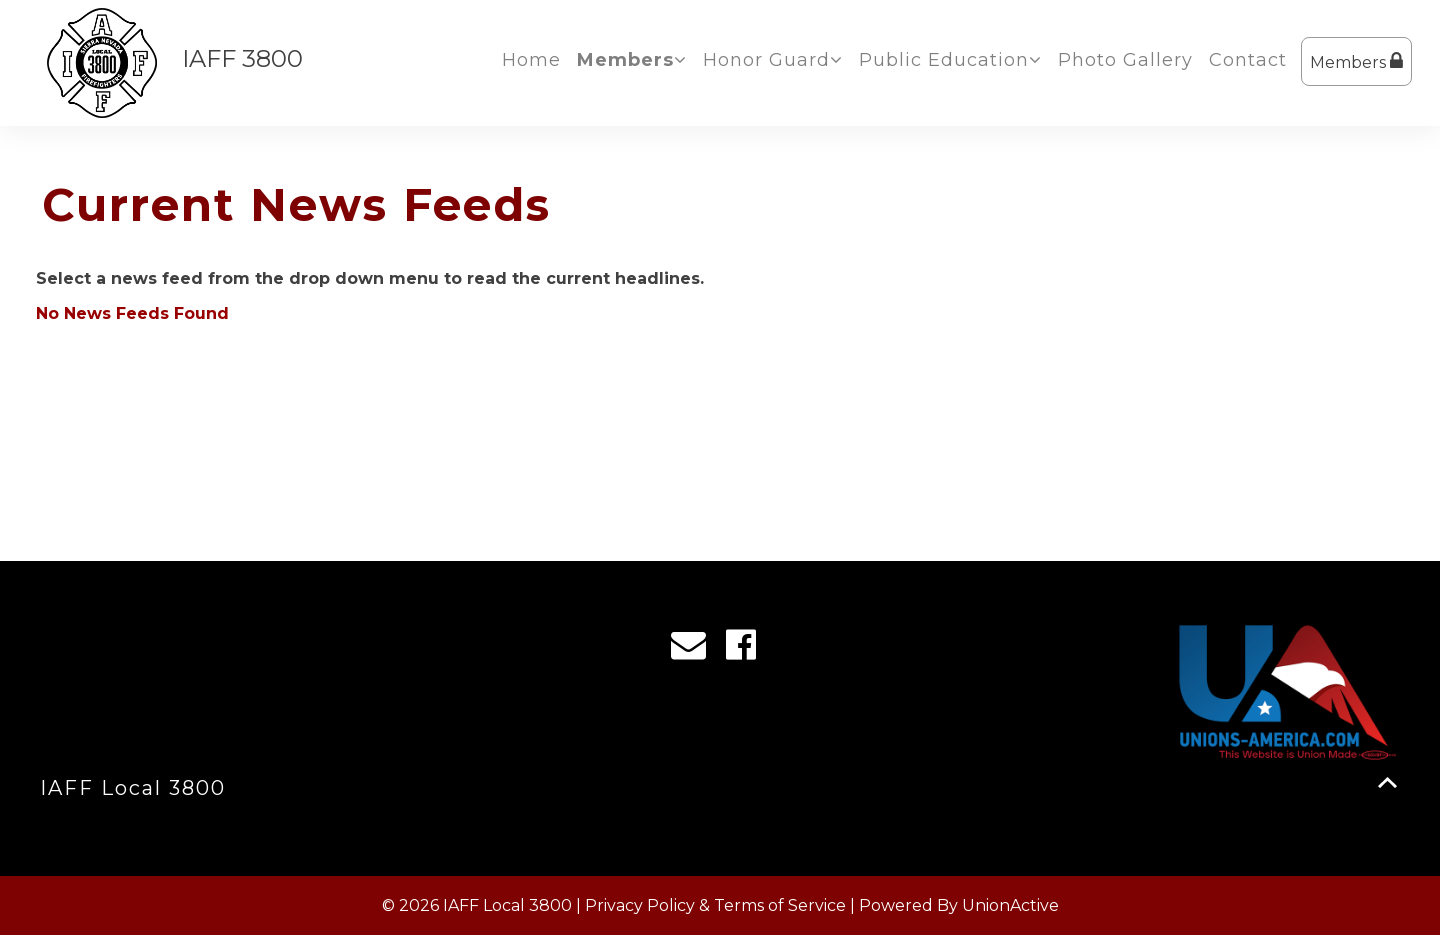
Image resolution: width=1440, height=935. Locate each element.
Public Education (950, 60)
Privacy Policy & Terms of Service (715, 905)
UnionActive (1010, 905)
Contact (1248, 60)
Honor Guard (773, 60)
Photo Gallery (1125, 60)
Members (1356, 61)
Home (531, 60)
